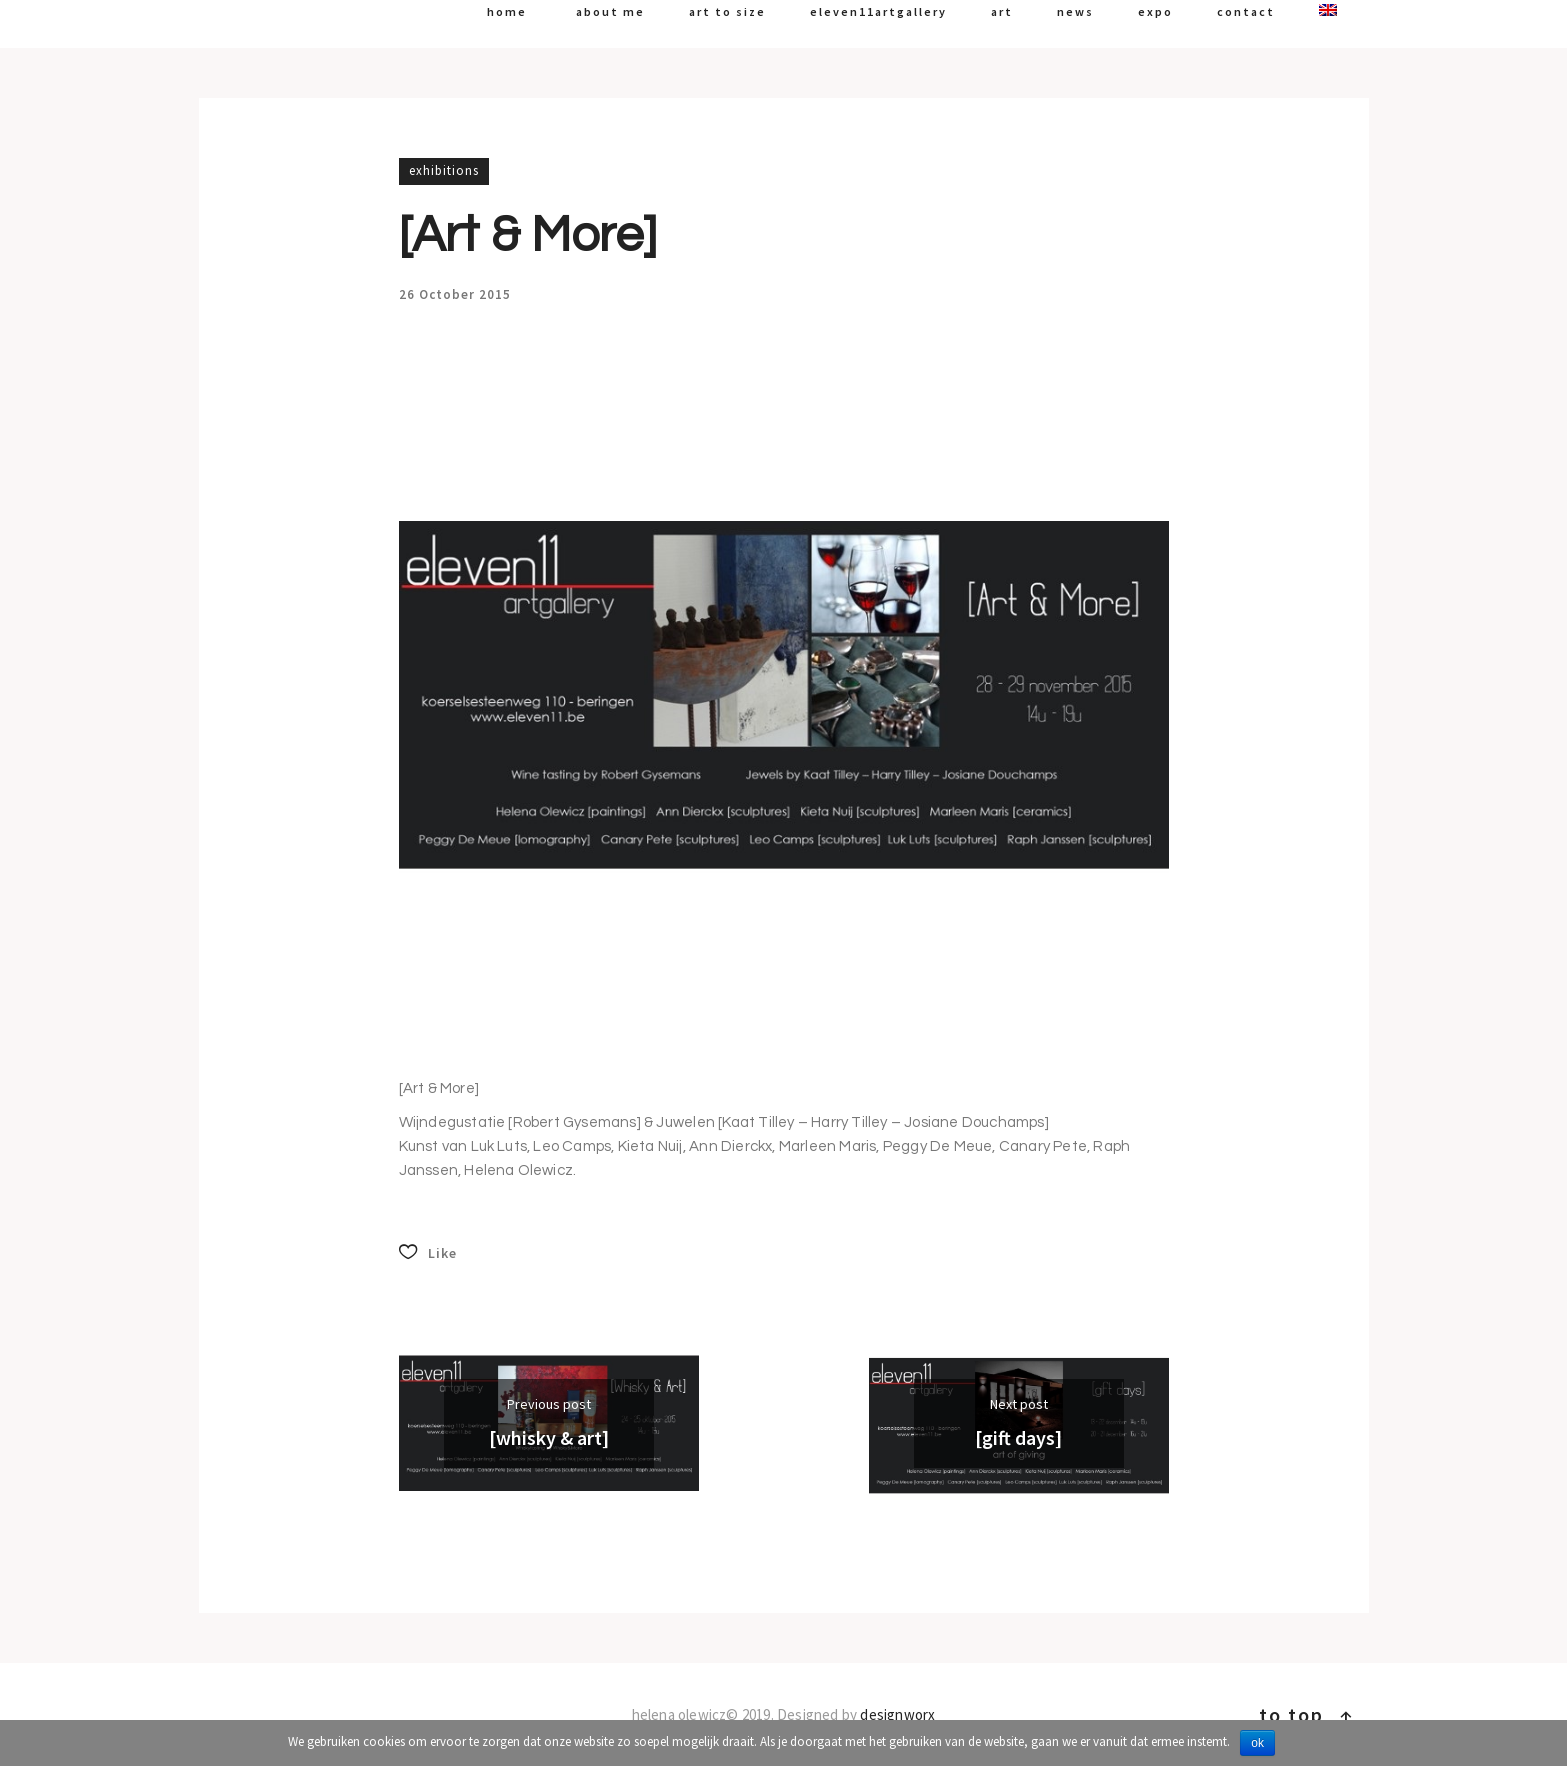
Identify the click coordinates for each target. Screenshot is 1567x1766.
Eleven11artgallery (878, 11)
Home (507, 11)
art (1002, 11)
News (1075, 11)
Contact (1246, 11)
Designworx (897, 1714)
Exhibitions (444, 170)
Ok (1257, 1743)
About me (610, 11)
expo (1155, 11)
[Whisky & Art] (549, 1437)
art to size (727, 11)
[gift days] (1018, 1437)
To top (1306, 1714)
